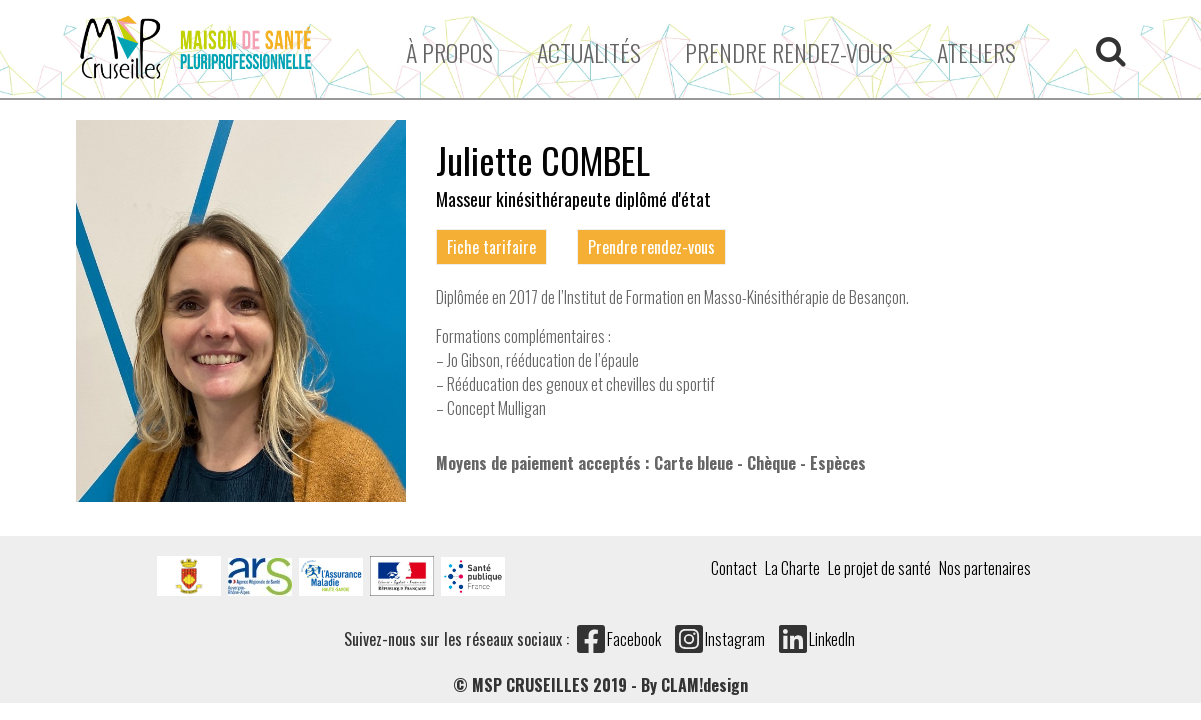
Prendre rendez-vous (789, 52)
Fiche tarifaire (491, 247)
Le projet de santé (879, 568)
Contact (734, 568)
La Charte (792, 568)
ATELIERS (976, 52)
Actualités (589, 52)
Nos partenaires (985, 568)
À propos (449, 52)
